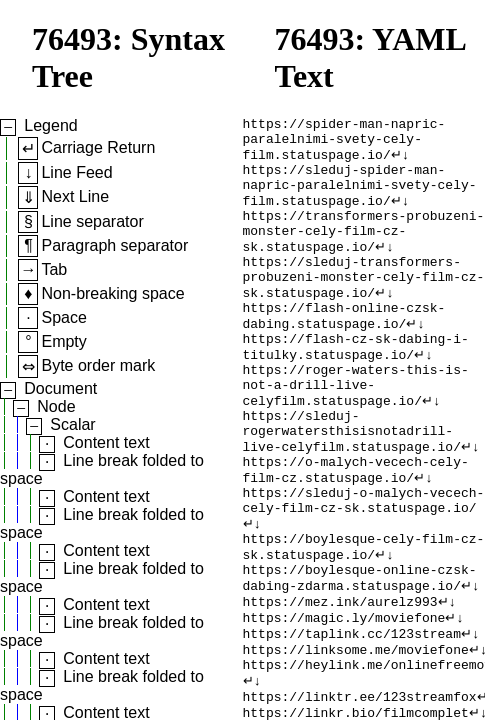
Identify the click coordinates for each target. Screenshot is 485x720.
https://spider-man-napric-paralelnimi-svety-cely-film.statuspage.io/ (344, 144)
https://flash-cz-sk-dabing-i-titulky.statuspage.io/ (356, 387)
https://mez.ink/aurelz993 (340, 684)
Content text (106, 442)
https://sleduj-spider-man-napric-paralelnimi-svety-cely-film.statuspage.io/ (360, 198)
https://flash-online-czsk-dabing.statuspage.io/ (344, 351)
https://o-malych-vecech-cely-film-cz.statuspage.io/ (356, 531)
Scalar (72, 424)
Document (60, 388)
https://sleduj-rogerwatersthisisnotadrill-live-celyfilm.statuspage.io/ (352, 486)
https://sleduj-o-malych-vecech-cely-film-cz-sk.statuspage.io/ (364, 567)
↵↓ (400, 162)
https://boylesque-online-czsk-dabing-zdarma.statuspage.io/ (360, 657)
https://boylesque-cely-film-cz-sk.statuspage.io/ (364, 621)
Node (56, 406)
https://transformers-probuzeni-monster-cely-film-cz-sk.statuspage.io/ (364, 252)
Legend (50, 125)
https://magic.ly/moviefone (344, 702)
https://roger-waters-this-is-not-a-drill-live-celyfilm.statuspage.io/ (356, 432)
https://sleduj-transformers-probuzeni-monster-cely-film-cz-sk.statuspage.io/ (364, 306)
